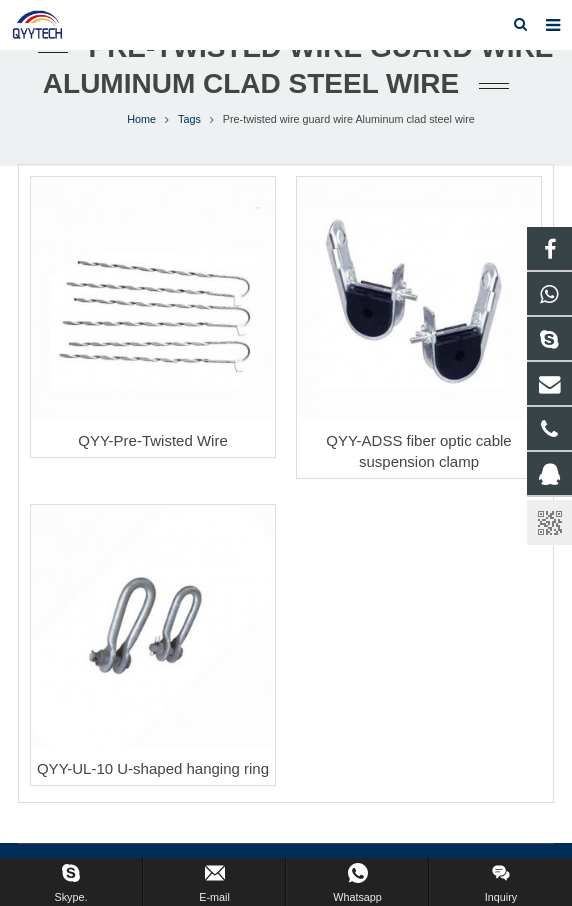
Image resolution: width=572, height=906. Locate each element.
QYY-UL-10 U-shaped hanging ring (153, 768)
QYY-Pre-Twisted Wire (152, 440)
